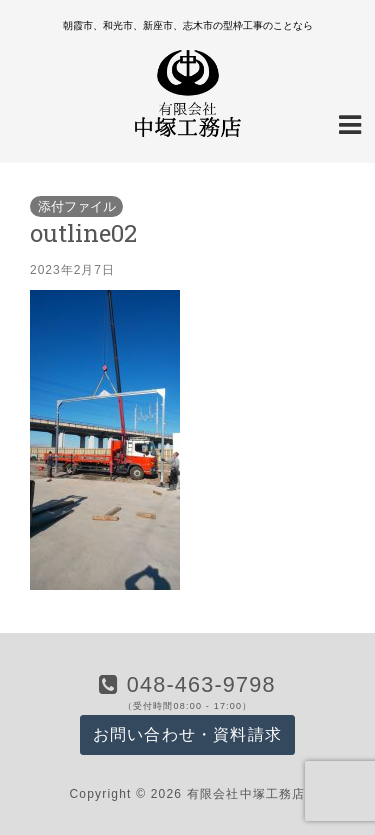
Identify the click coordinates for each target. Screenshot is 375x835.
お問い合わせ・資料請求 (187, 734)
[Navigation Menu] (350, 123)
